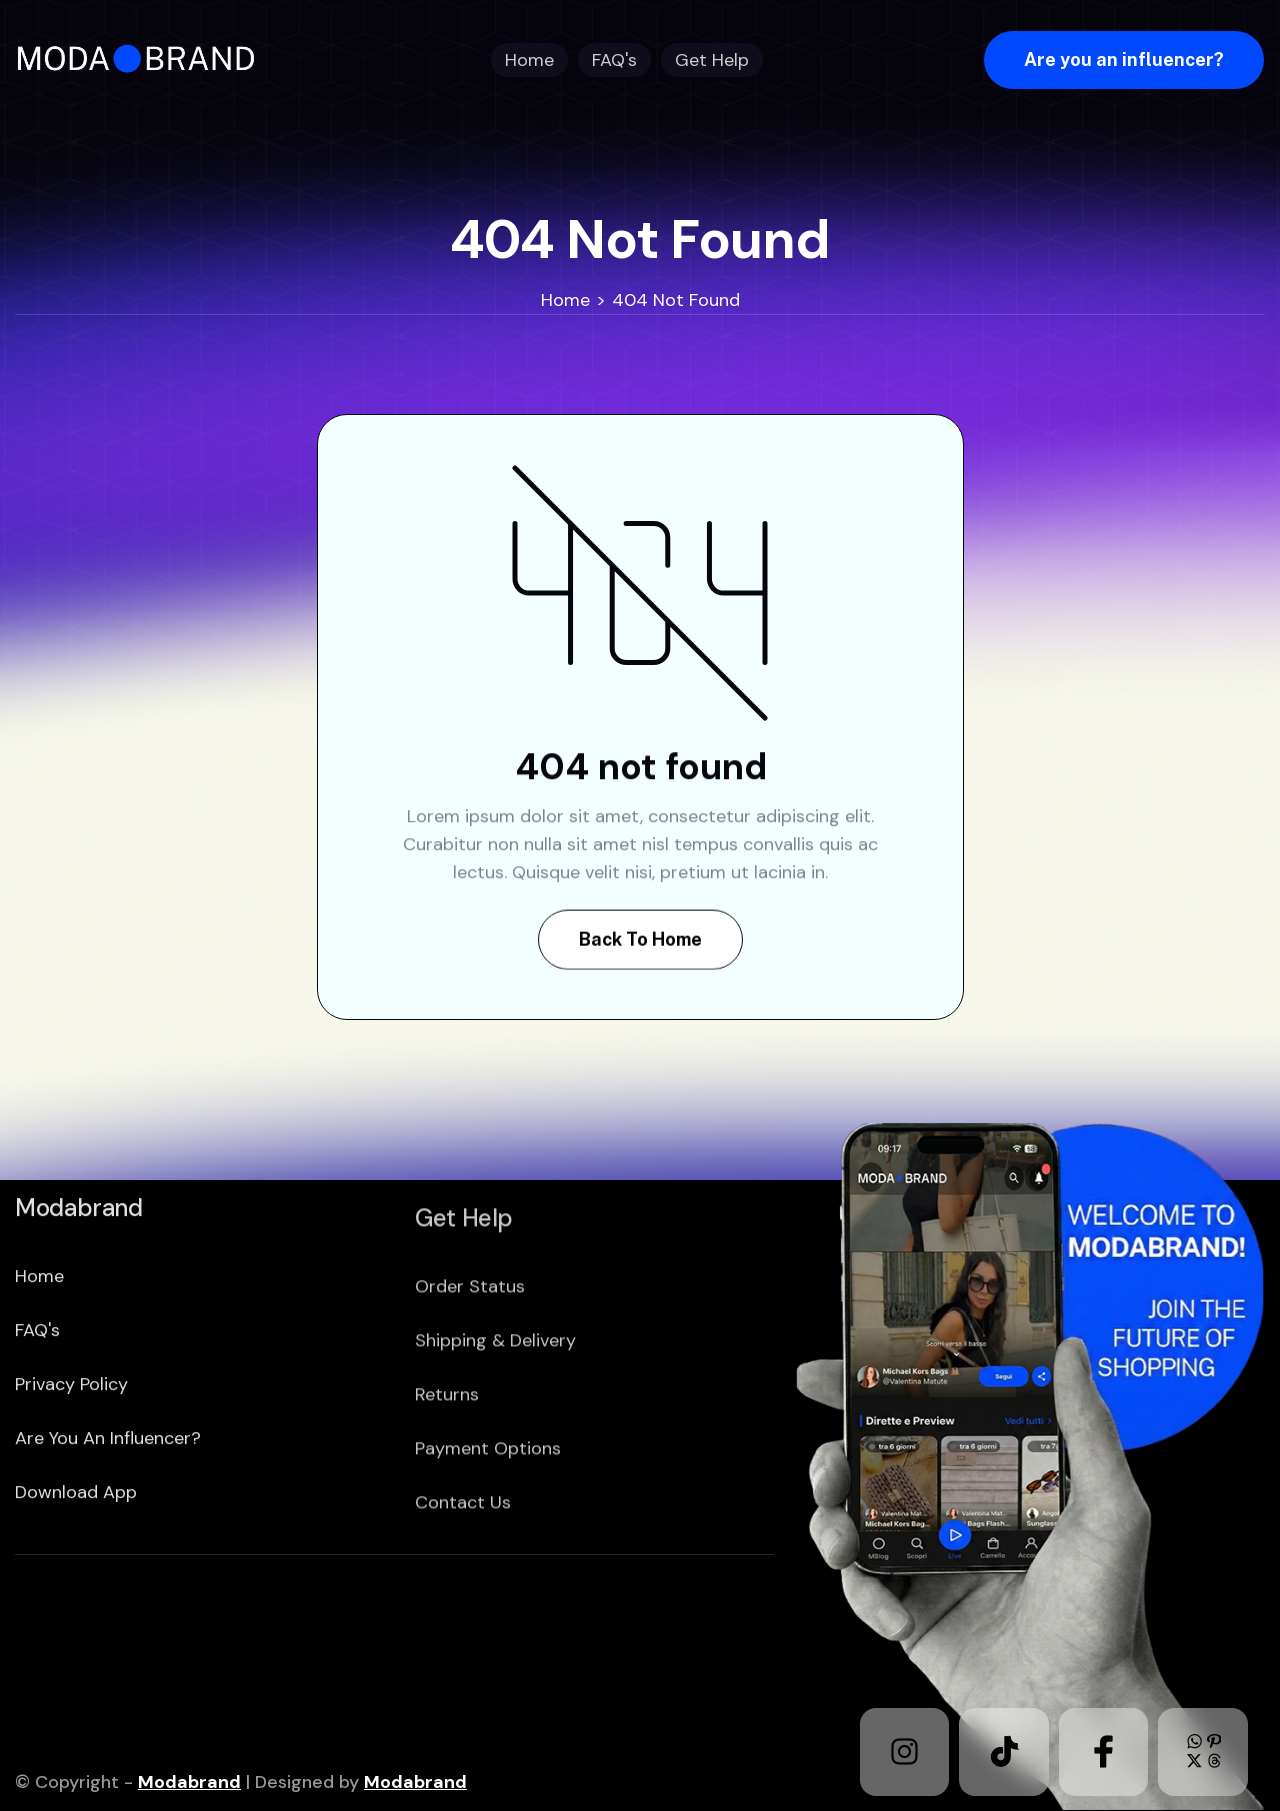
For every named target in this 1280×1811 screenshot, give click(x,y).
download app (76, 1568)
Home (565, 300)
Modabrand (189, 1782)
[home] (142, 59)
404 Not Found (676, 300)
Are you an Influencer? (108, 1514)
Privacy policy (71, 1460)
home (39, 1352)
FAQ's (37, 1406)
